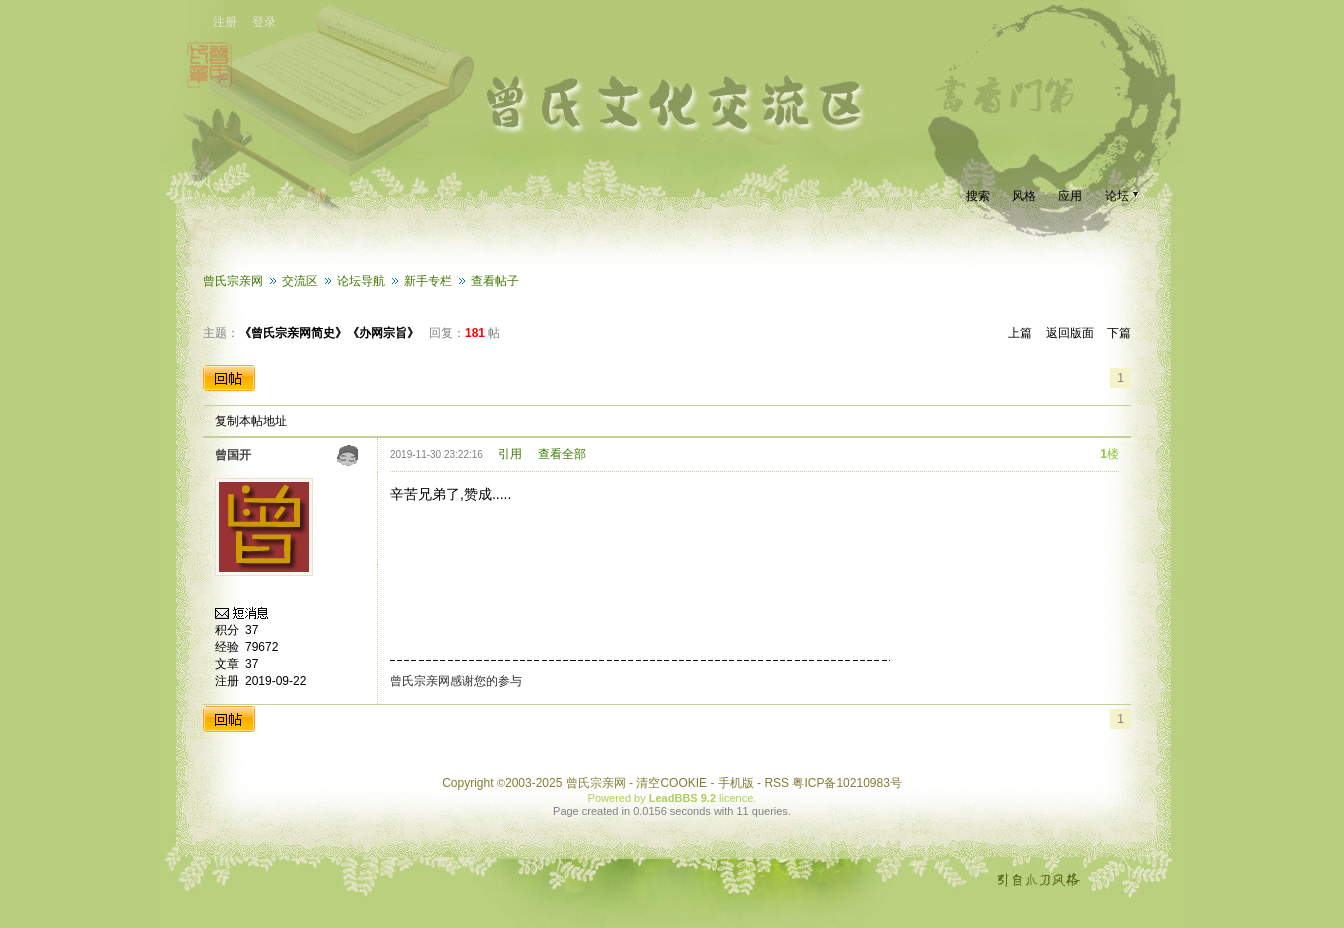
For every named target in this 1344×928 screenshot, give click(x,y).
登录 (264, 22)
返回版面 (1070, 333)
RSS (776, 783)
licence (736, 798)
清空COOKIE (671, 783)
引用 (510, 454)
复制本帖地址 (251, 421)
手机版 (736, 783)
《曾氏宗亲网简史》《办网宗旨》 (329, 333)
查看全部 (562, 454)
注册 (225, 22)
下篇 (1119, 333)
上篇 (1020, 333)
